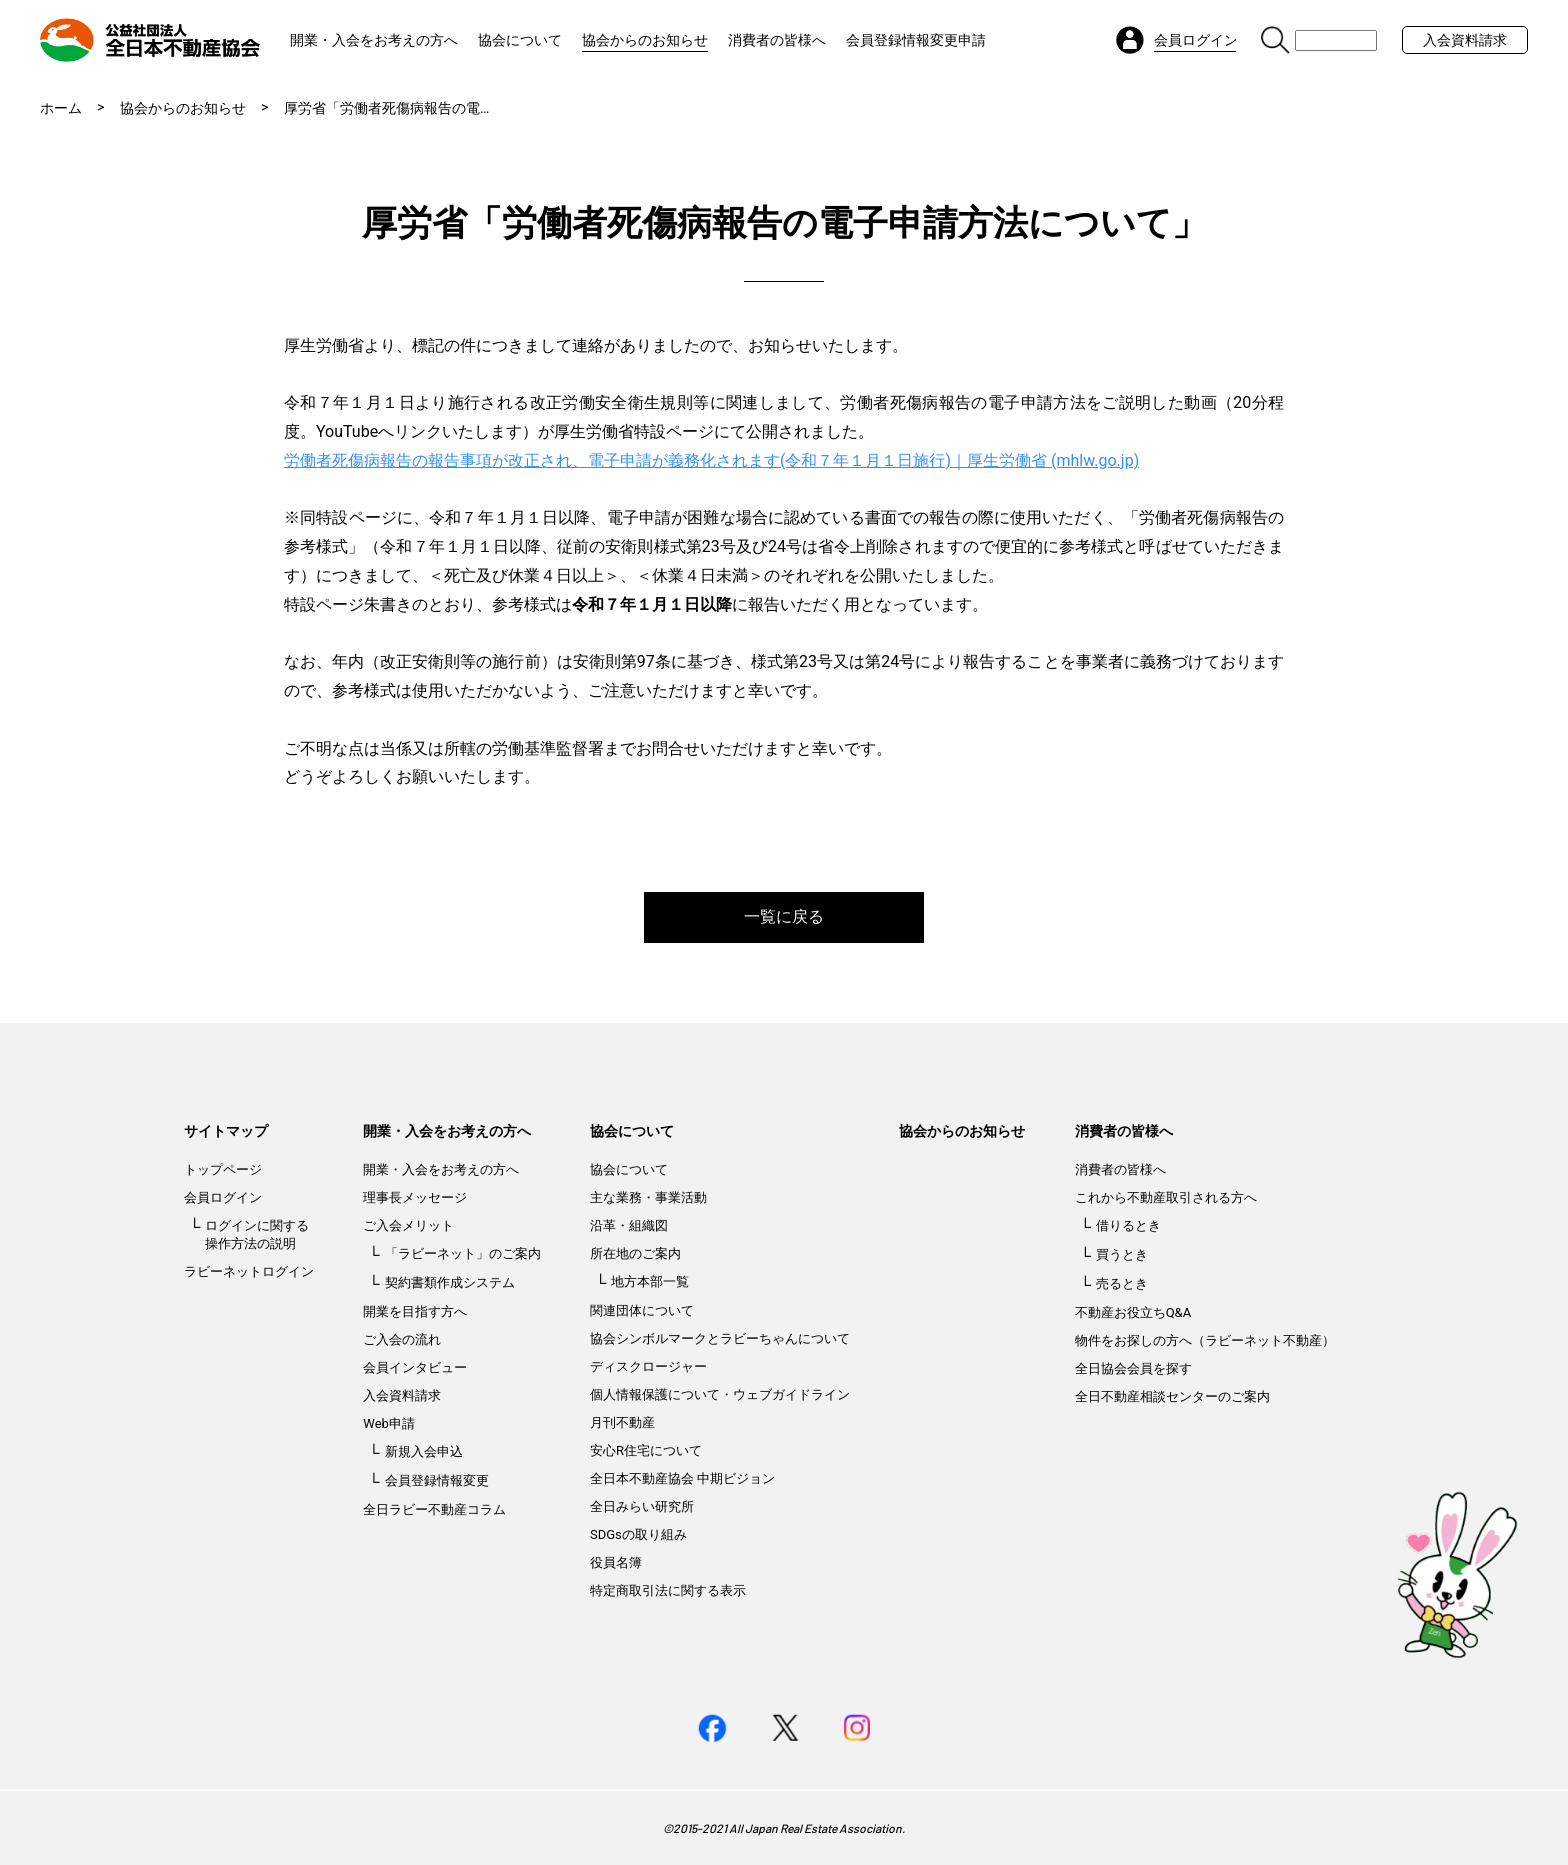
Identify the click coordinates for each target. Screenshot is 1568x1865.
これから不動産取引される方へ (1166, 1197)
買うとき (1122, 1254)
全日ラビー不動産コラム (434, 1509)
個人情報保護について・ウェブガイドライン (720, 1394)
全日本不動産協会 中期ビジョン (682, 1478)
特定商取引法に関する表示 (668, 1590)
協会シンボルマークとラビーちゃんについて (720, 1338)
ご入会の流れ (402, 1339)
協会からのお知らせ (645, 40)
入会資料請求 (1465, 40)
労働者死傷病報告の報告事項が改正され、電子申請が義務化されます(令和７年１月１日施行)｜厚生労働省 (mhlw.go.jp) (711, 460)
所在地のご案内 (635, 1253)
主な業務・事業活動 (648, 1197)
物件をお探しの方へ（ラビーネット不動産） (1205, 1340)
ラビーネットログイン (249, 1271)
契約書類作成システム (450, 1282)
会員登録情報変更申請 (916, 40)
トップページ (223, 1169)
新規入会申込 (424, 1451)
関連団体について (642, 1310)
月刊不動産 (622, 1422)
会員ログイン (223, 1197)
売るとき (1122, 1283)
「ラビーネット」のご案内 (463, 1253)
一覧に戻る (784, 916)
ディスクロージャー (648, 1366)
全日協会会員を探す (1133, 1368)
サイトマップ (226, 1131)
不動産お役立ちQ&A (1133, 1312)
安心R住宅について (646, 1450)
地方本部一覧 (650, 1281)
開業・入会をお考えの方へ (374, 40)
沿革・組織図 (629, 1225)
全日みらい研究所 (642, 1506)
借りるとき (1128, 1225)
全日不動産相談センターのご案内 (1172, 1396)
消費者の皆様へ (777, 40)
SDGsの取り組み (638, 1534)
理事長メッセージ (415, 1197)
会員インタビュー (415, 1367)
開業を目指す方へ (415, 1311)
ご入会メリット (408, 1225)
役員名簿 (616, 1562)
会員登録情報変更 (437, 1480)
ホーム (61, 108)
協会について (520, 40)
